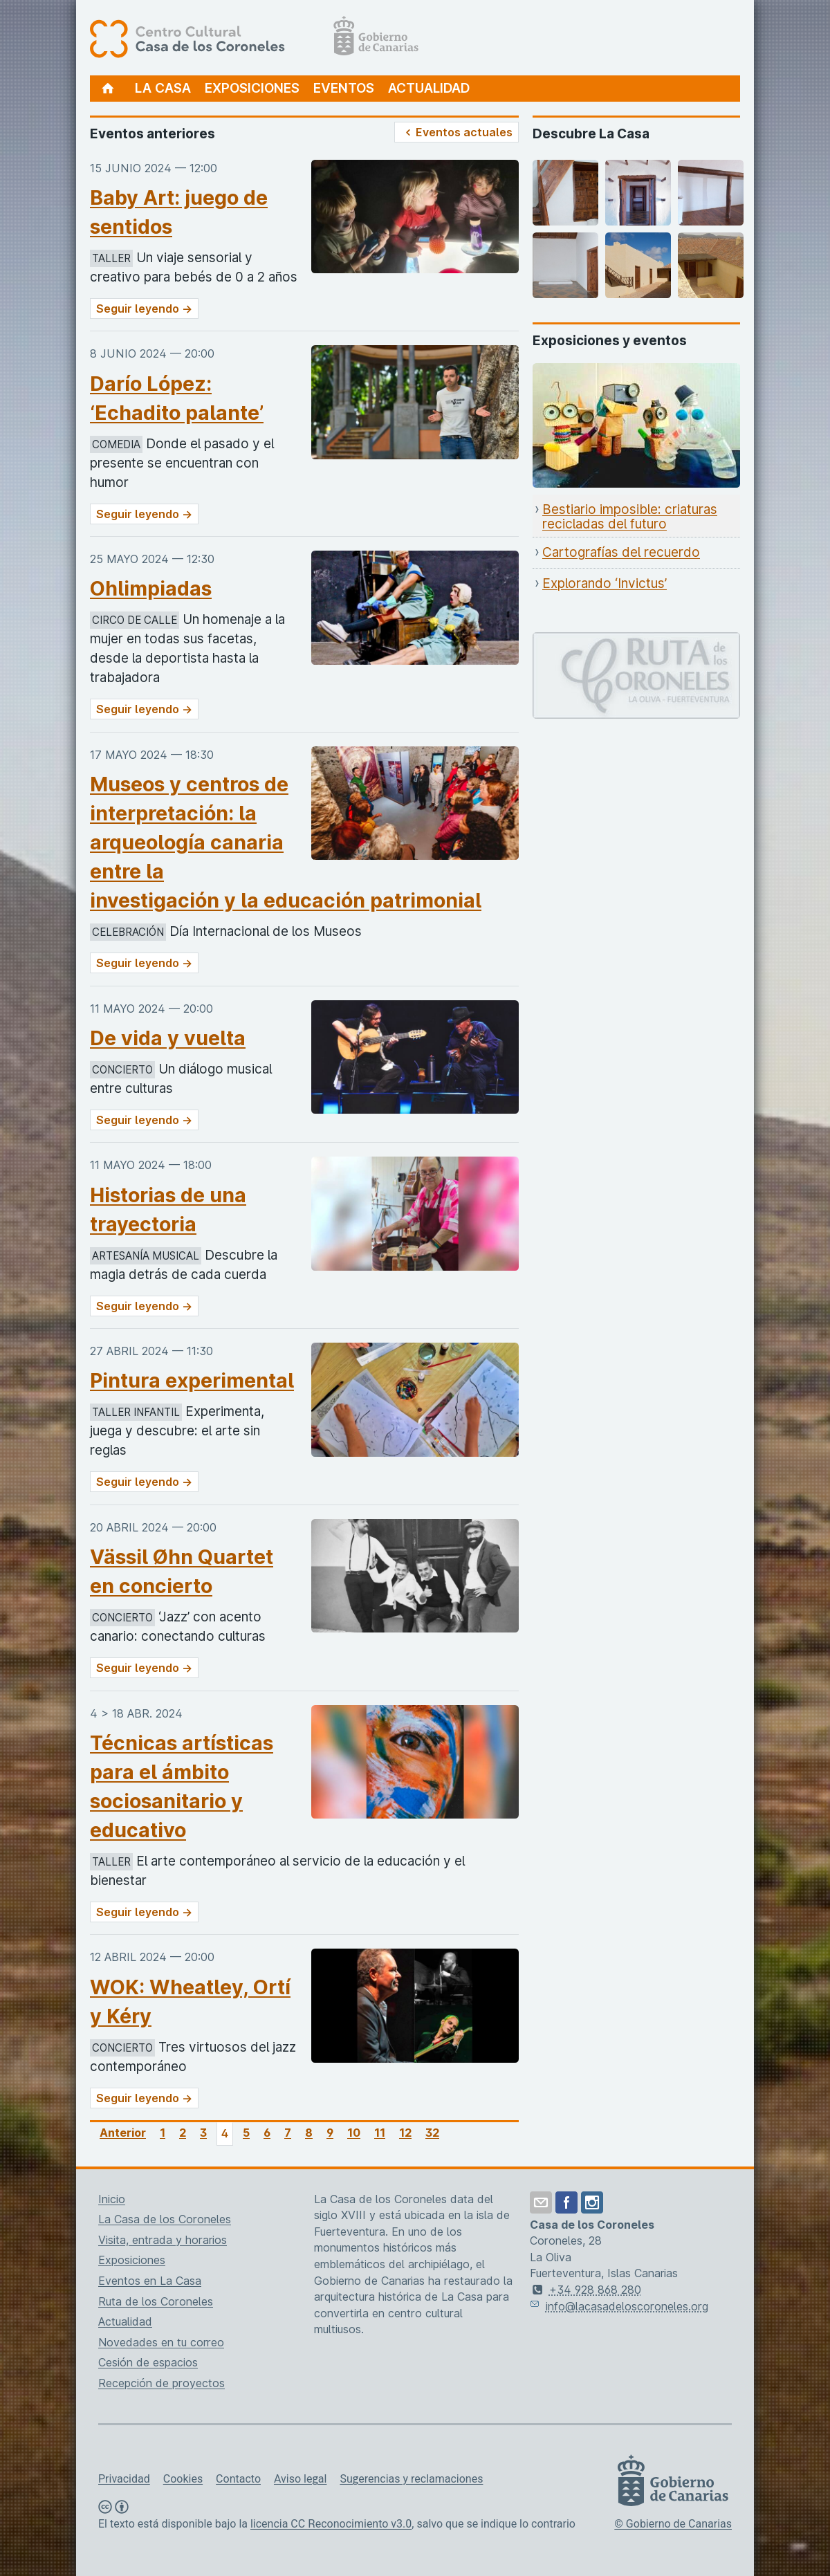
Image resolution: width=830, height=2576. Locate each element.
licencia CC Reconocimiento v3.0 (331, 2523)
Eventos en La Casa (149, 2281)
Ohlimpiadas (151, 588)
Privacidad (124, 2478)
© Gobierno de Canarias (673, 2523)
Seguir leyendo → (144, 308)
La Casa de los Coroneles (164, 2219)
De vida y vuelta (168, 1038)
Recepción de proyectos (161, 2383)
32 (432, 2133)
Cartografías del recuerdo (621, 552)
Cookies (183, 2478)
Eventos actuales (456, 132)
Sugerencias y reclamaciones (411, 2478)
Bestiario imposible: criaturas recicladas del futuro (629, 517)
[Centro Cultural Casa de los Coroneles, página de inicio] (254, 38)
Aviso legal (300, 2478)
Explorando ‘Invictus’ (604, 583)
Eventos (343, 88)
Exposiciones (252, 88)
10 (353, 2133)
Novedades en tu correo (161, 2342)
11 (379, 2133)
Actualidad (429, 88)
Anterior (123, 2133)
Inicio (111, 2199)
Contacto (238, 2478)
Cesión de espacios (148, 2362)
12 (405, 2133)
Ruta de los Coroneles (155, 2301)
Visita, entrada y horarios (162, 2240)
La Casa (163, 88)
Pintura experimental (192, 1380)
